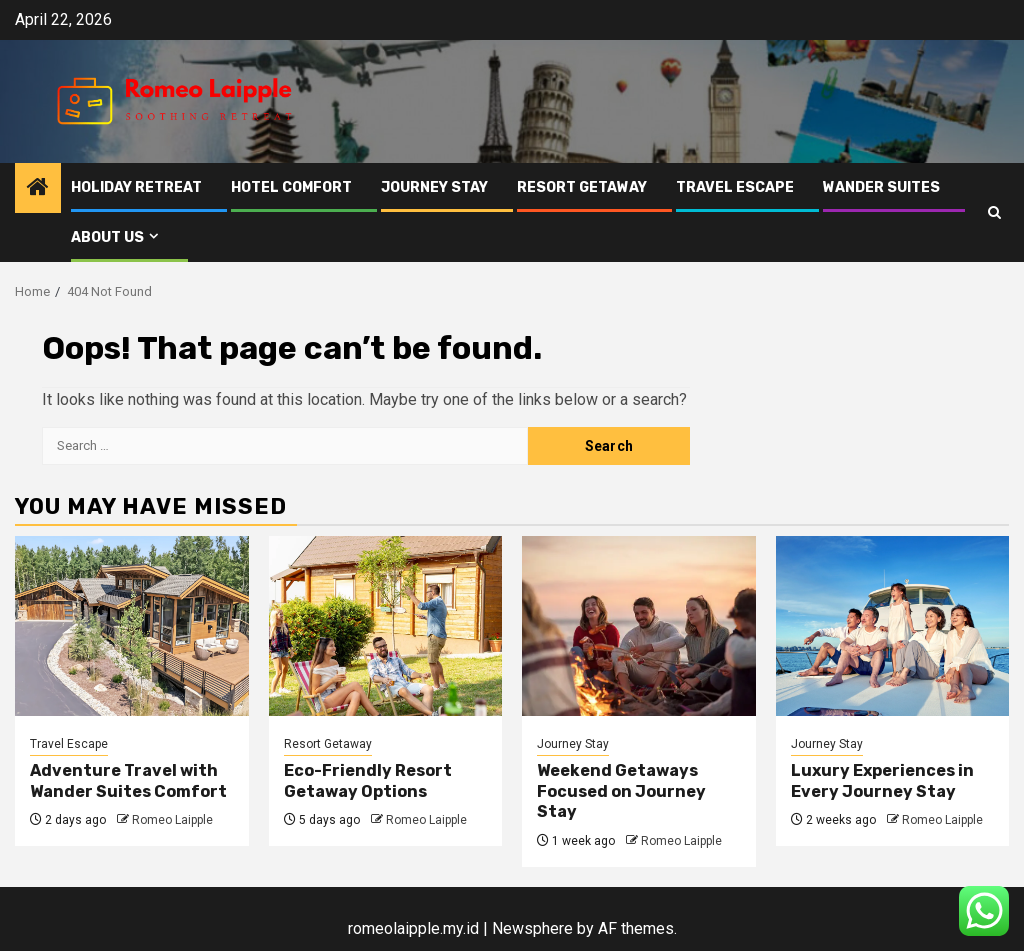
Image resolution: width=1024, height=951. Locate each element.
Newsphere (532, 928)
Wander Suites (881, 187)
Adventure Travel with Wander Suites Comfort (128, 781)
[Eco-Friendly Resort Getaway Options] (386, 626)
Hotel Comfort (291, 187)
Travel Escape (735, 187)
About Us (107, 237)
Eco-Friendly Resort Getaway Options (368, 781)
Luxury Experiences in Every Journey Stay (882, 781)
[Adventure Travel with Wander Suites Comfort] (132, 626)
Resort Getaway (582, 187)
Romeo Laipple (172, 820)
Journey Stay (434, 187)
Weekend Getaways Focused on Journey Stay (621, 791)
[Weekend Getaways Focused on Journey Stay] (639, 626)
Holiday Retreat (136, 187)
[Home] (38, 189)
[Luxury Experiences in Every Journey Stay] (893, 626)
